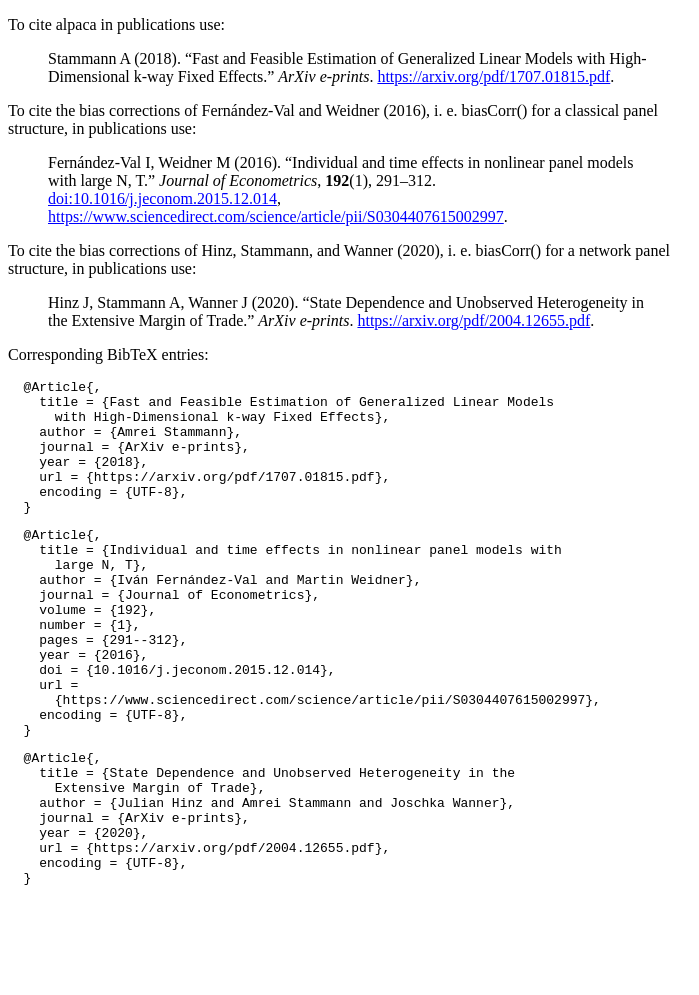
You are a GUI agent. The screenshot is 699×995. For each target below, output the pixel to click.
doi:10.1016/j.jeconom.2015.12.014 (162, 198)
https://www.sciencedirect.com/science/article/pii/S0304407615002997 (276, 216)
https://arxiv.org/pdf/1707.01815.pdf (493, 76)
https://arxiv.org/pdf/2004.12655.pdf (473, 320)
